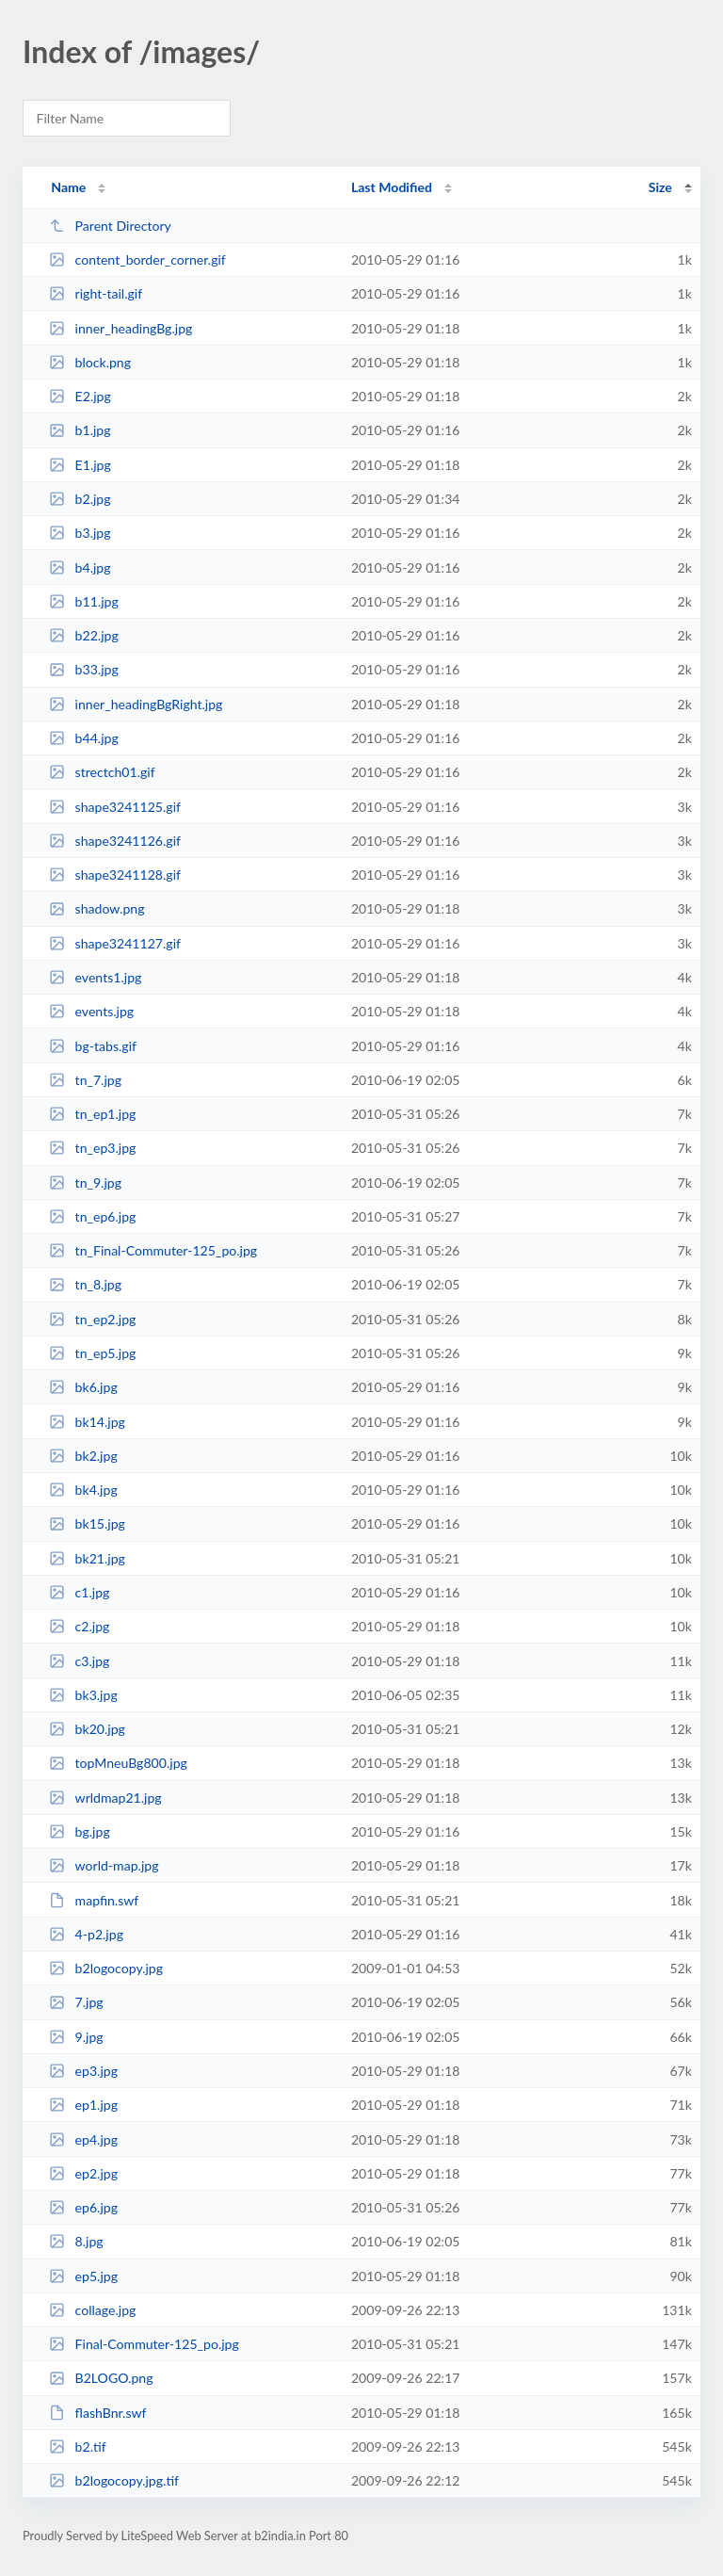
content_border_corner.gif (137, 259)
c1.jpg (79, 1592)
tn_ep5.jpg (92, 1353)
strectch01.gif (101, 772)
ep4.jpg (83, 2139)
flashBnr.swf (97, 2413)
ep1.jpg (83, 2105)
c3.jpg (79, 1661)
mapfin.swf (93, 1900)
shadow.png (96, 908)
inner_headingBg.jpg (120, 328)
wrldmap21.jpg (105, 1798)
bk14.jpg (87, 1422)
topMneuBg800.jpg (118, 1763)
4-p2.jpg (86, 1934)
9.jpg (76, 2037)
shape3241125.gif (115, 807)
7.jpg (76, 2002)
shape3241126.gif (115, 841)
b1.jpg (79, 430)
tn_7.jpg (85, 1080)
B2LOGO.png (101, 2378)
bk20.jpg (87, 1729)
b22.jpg (84, 635)
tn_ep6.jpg (92, 1216)
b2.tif (77, 2446)
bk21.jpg (87, 1558)
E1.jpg (80, 465)
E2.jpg (80, 396)
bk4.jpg (83, 1490)
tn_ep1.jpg (92, 1114)
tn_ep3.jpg (92, 1148)
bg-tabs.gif (93, 1046)
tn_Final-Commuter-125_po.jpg (153, 1250)
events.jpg (91, 1011)
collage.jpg (92, 2310)
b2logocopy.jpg (106, 1968)
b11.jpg (84, 601)
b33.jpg (84, 669)
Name (68, 187)
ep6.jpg (83, 2207)
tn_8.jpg (85, 1284)
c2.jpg (79, 1626)
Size (660, 187)
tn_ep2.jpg (92, 1319)
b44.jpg (84, 738)
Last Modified (391, 187)
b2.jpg (79, 499)
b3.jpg (79, 533)
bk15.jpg (87, 1523)
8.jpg (76, 2241)
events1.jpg (95, 977)
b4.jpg (79, 567)
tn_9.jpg (85, 1183)
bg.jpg (79, 1831)
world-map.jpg (103, 1865)
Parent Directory (110, 226)
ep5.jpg (83, 2276)
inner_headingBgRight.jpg (135, 704)
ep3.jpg (83, 2071)
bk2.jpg (83, 1456)
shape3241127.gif (115, 943)
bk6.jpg (83, 1387)
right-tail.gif (95, 293)
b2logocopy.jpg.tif (114, 2480)
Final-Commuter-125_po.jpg (144, 2344)
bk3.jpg (83, 1695)
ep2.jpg (83, 2173)
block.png (90, 362)
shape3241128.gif (115, 875)
